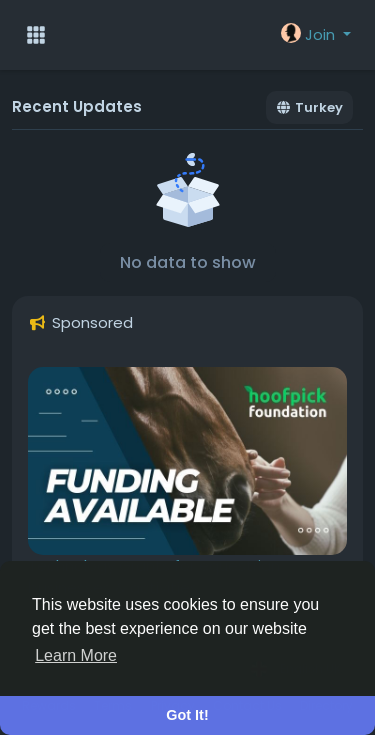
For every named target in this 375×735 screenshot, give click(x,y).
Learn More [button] (76, 655)
